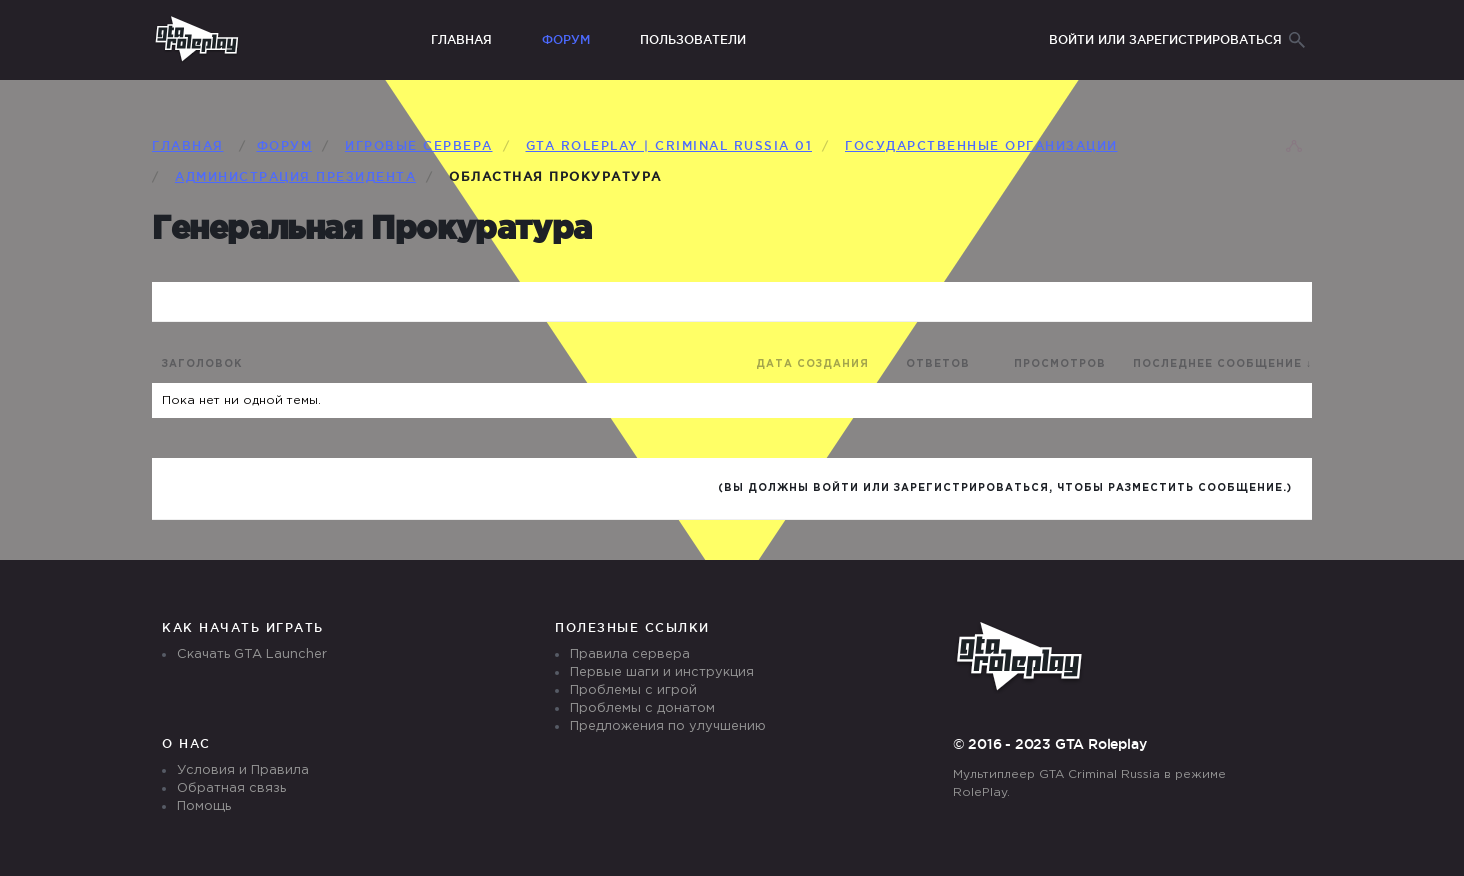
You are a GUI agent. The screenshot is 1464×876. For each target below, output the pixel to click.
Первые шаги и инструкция (662, 672)
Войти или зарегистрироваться (1165, 39)
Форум (566, 39)
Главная (461, 39)
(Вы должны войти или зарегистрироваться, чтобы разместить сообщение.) (1005, 488)
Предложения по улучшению (668, 726)
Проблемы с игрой (633, 690)
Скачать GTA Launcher (252, 654)
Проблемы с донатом (642, 708)
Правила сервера (630, 654)
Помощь (204, 806)
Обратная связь (231, 788)
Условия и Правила (243, 770)
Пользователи (693, 39)
